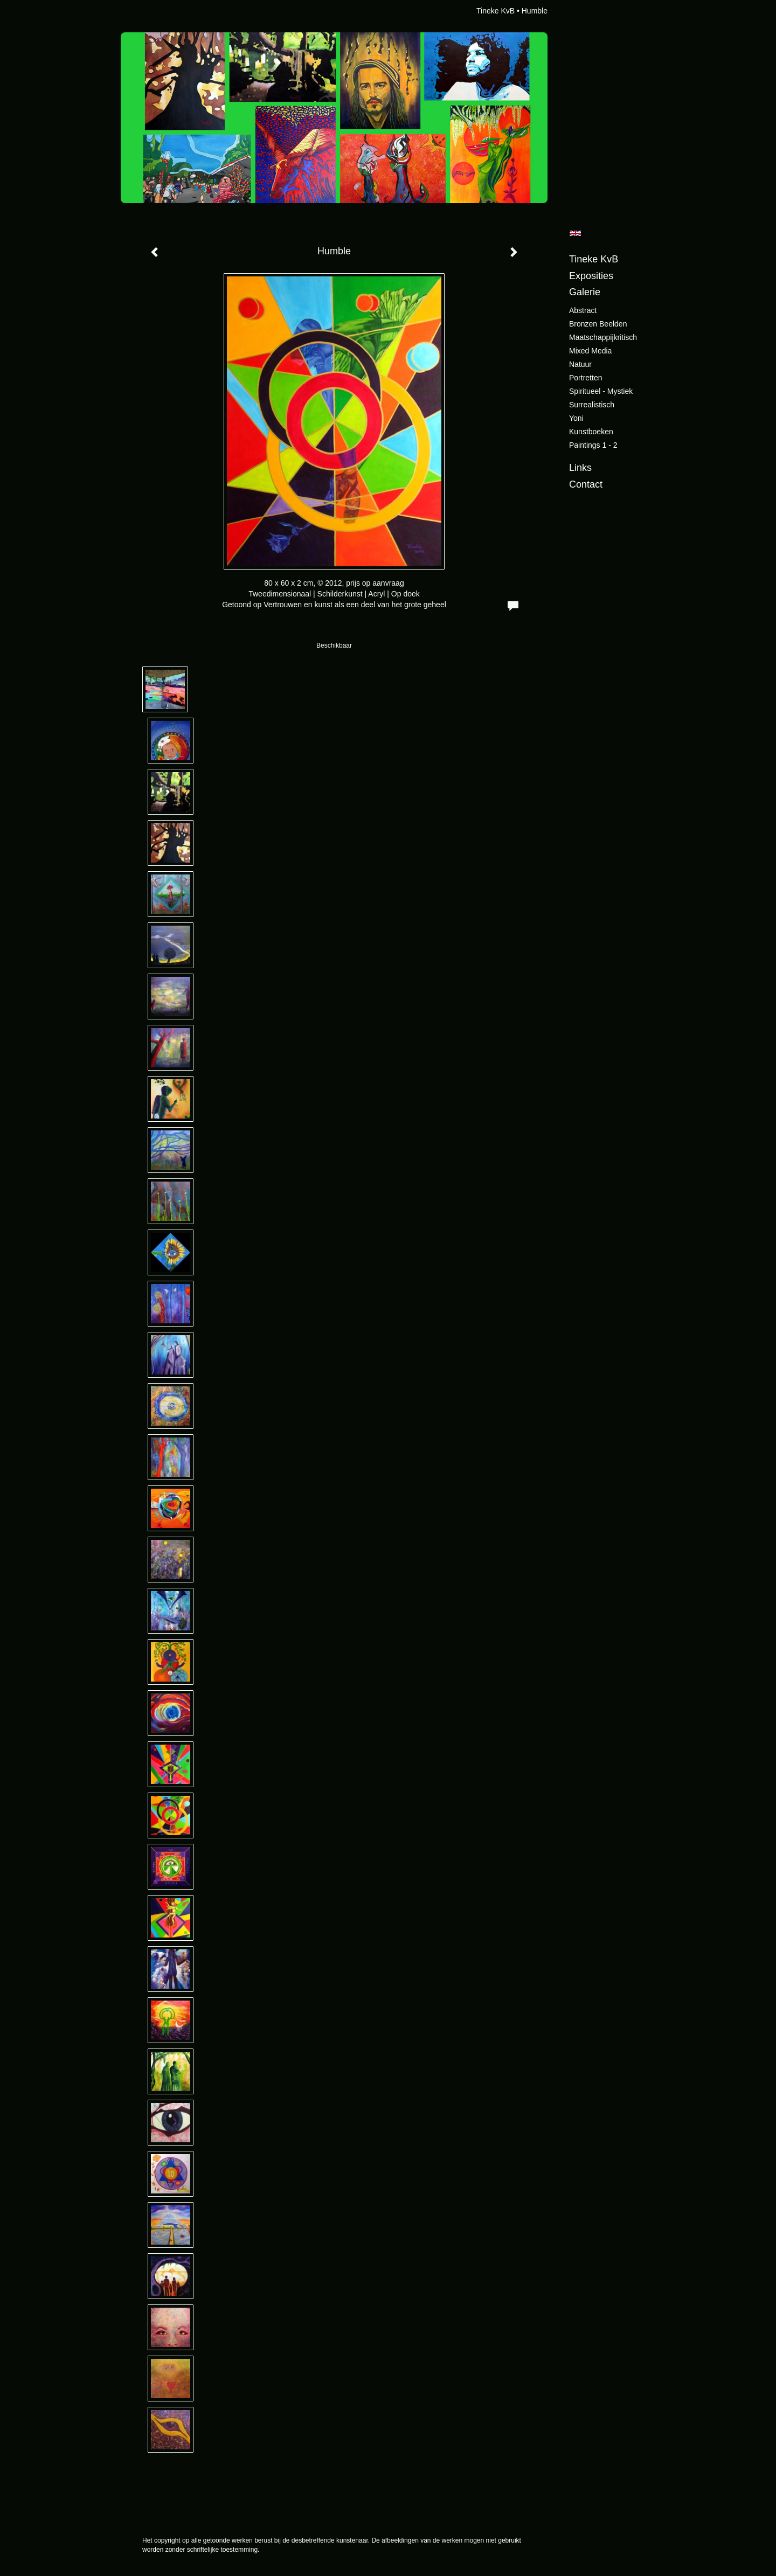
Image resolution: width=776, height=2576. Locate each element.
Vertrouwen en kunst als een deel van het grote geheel (355, 604)
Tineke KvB (495, 10)
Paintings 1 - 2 (593, 445)
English (575, 233)
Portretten (585, 377)
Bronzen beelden (598, 324)
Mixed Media (590, 350)
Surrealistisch (591, 404)
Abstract (583, 310)
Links (580, 467)
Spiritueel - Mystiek (601, 391)
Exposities (591, 275)
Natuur (580, 364)
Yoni (576, 418)
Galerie (584, 292)
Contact (585, 484)
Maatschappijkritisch (603, 337)
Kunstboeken (591, 431)
